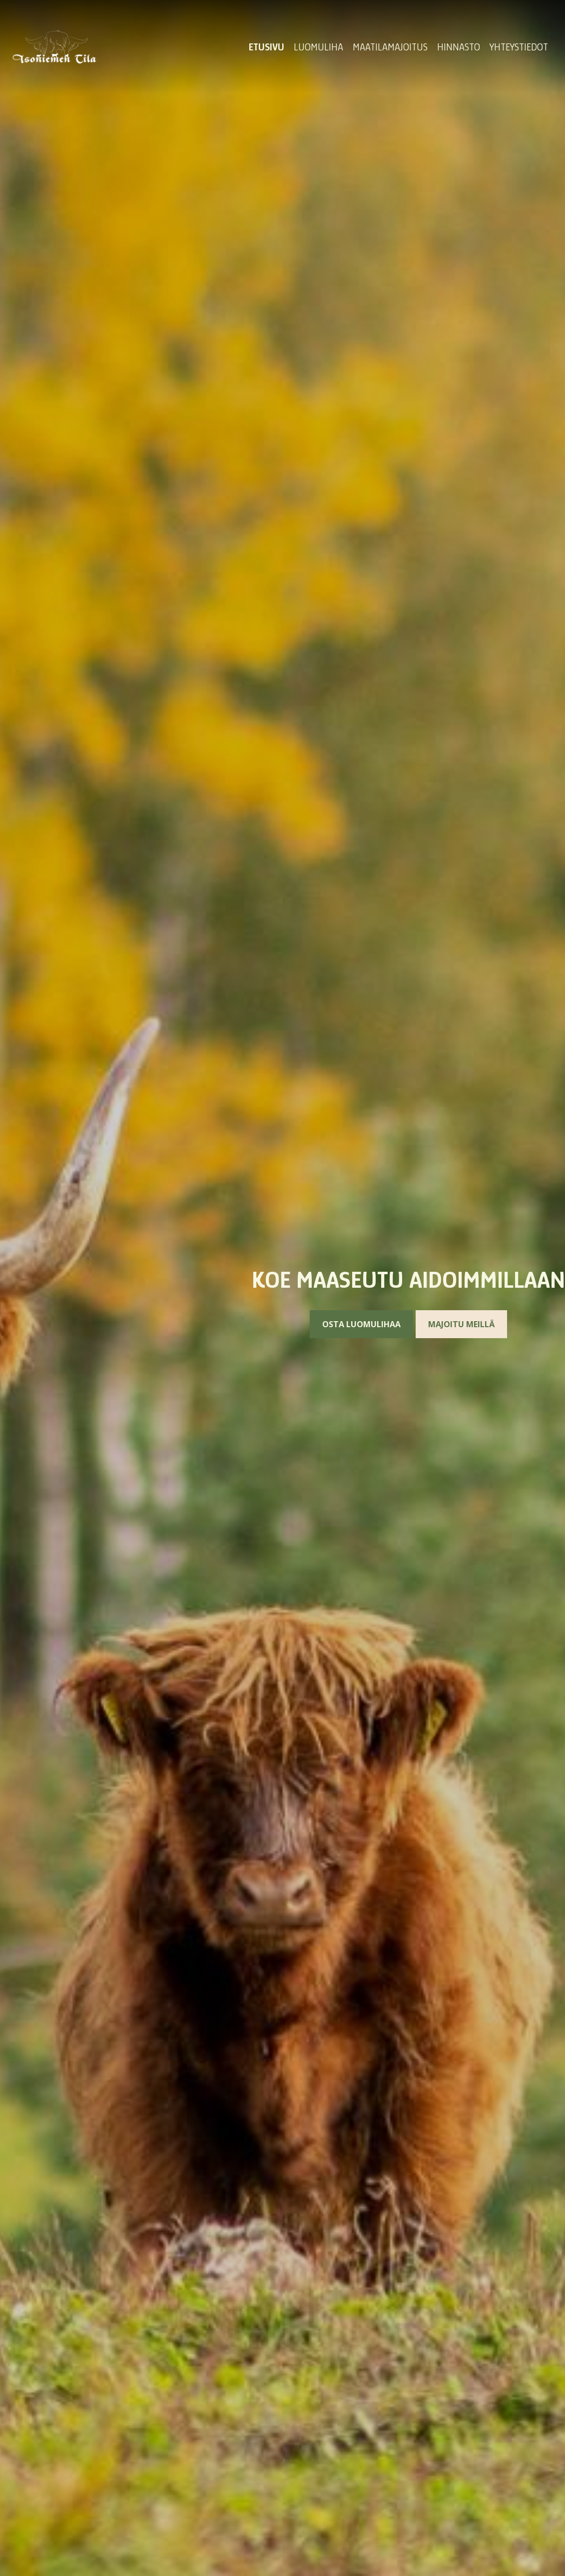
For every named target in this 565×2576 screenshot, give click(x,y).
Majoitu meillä (461, 1324)
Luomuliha (318, 46)
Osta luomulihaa (361, 1324)
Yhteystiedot (519, 46)
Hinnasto (458, 46)
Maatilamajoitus (390, 46)
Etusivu (266, 46)
